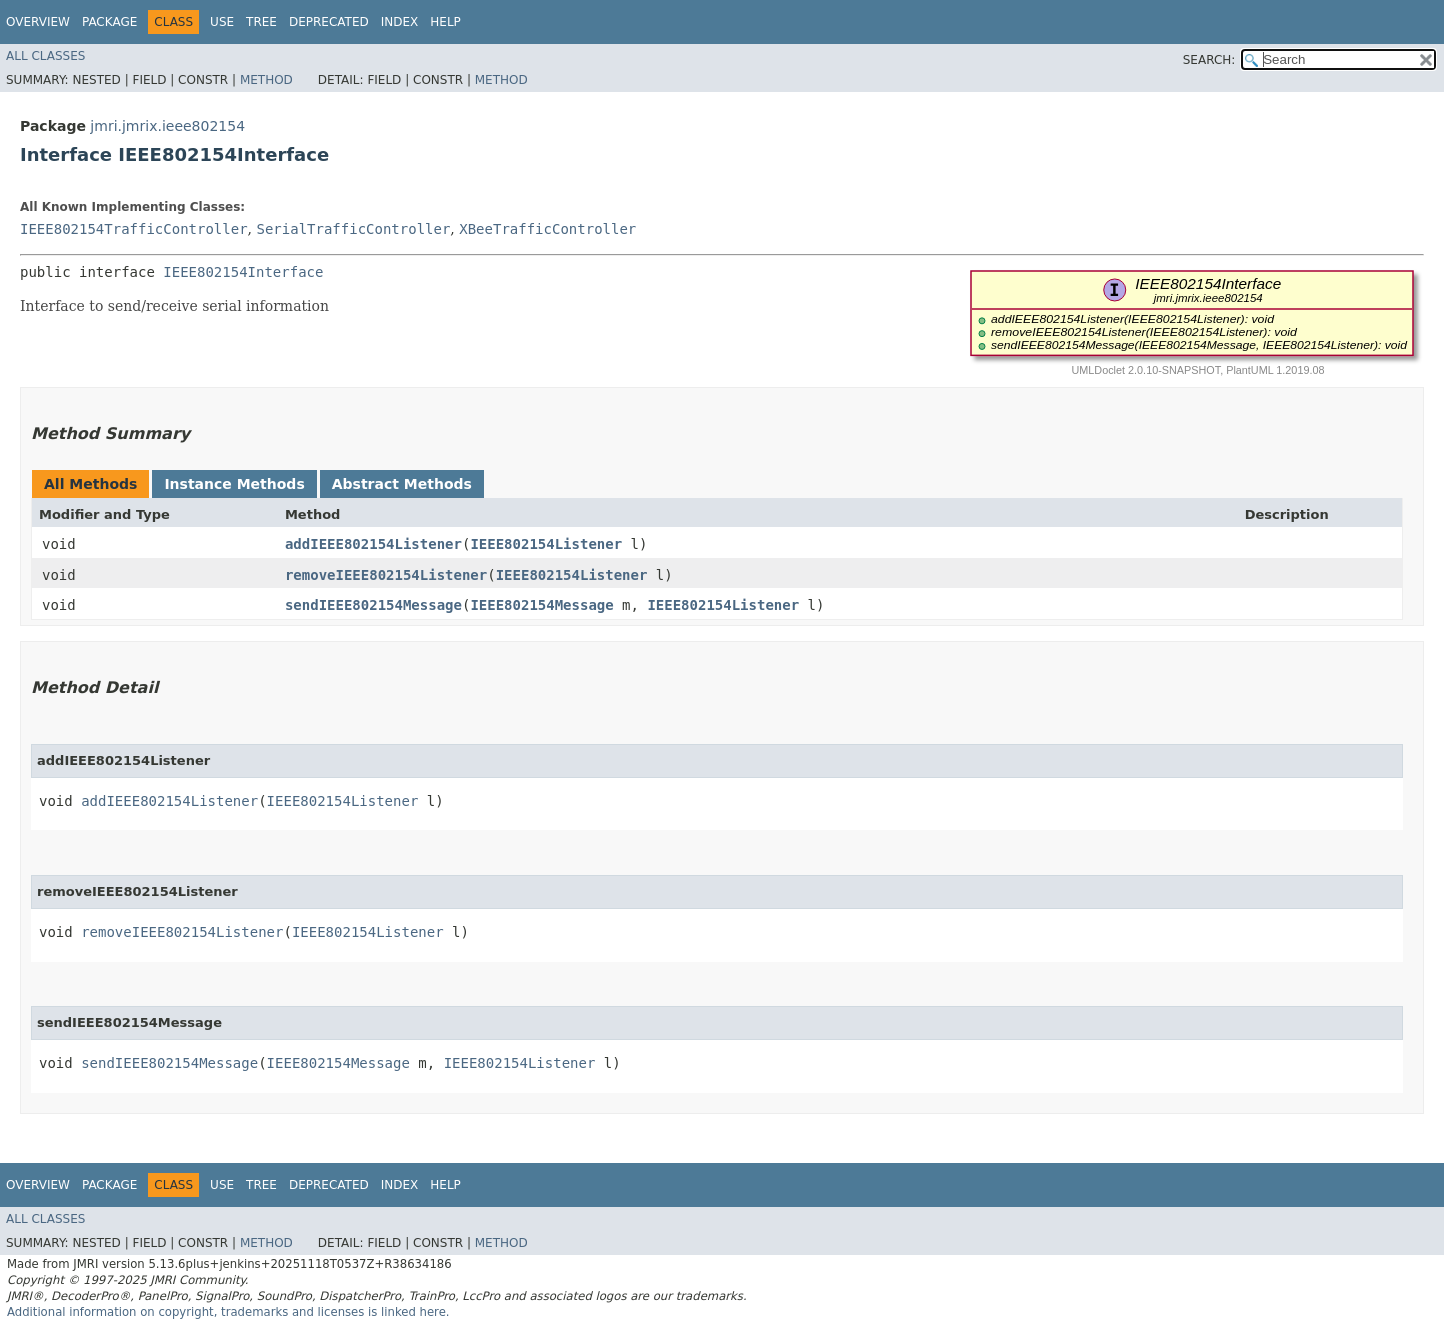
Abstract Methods (402, 484)
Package (109, 22)
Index (400, 22)
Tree (261, 22)
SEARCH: (1209, 60)
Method (266, 80)
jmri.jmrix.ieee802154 (167, 126)
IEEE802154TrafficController (134, 229)
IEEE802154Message (541, 605)
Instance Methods (234, 484)
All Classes (45, 56)
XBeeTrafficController (547, 229)
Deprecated (329, 22)
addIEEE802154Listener (373, 544)
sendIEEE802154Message (373, 605)
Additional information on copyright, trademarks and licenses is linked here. (228, 1312)
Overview (38, 22)
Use (222, 22)
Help (445, 22)
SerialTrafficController (353, 229)
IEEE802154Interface (243, 272)
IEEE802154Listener (546, 544)
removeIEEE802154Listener (386, 575)
